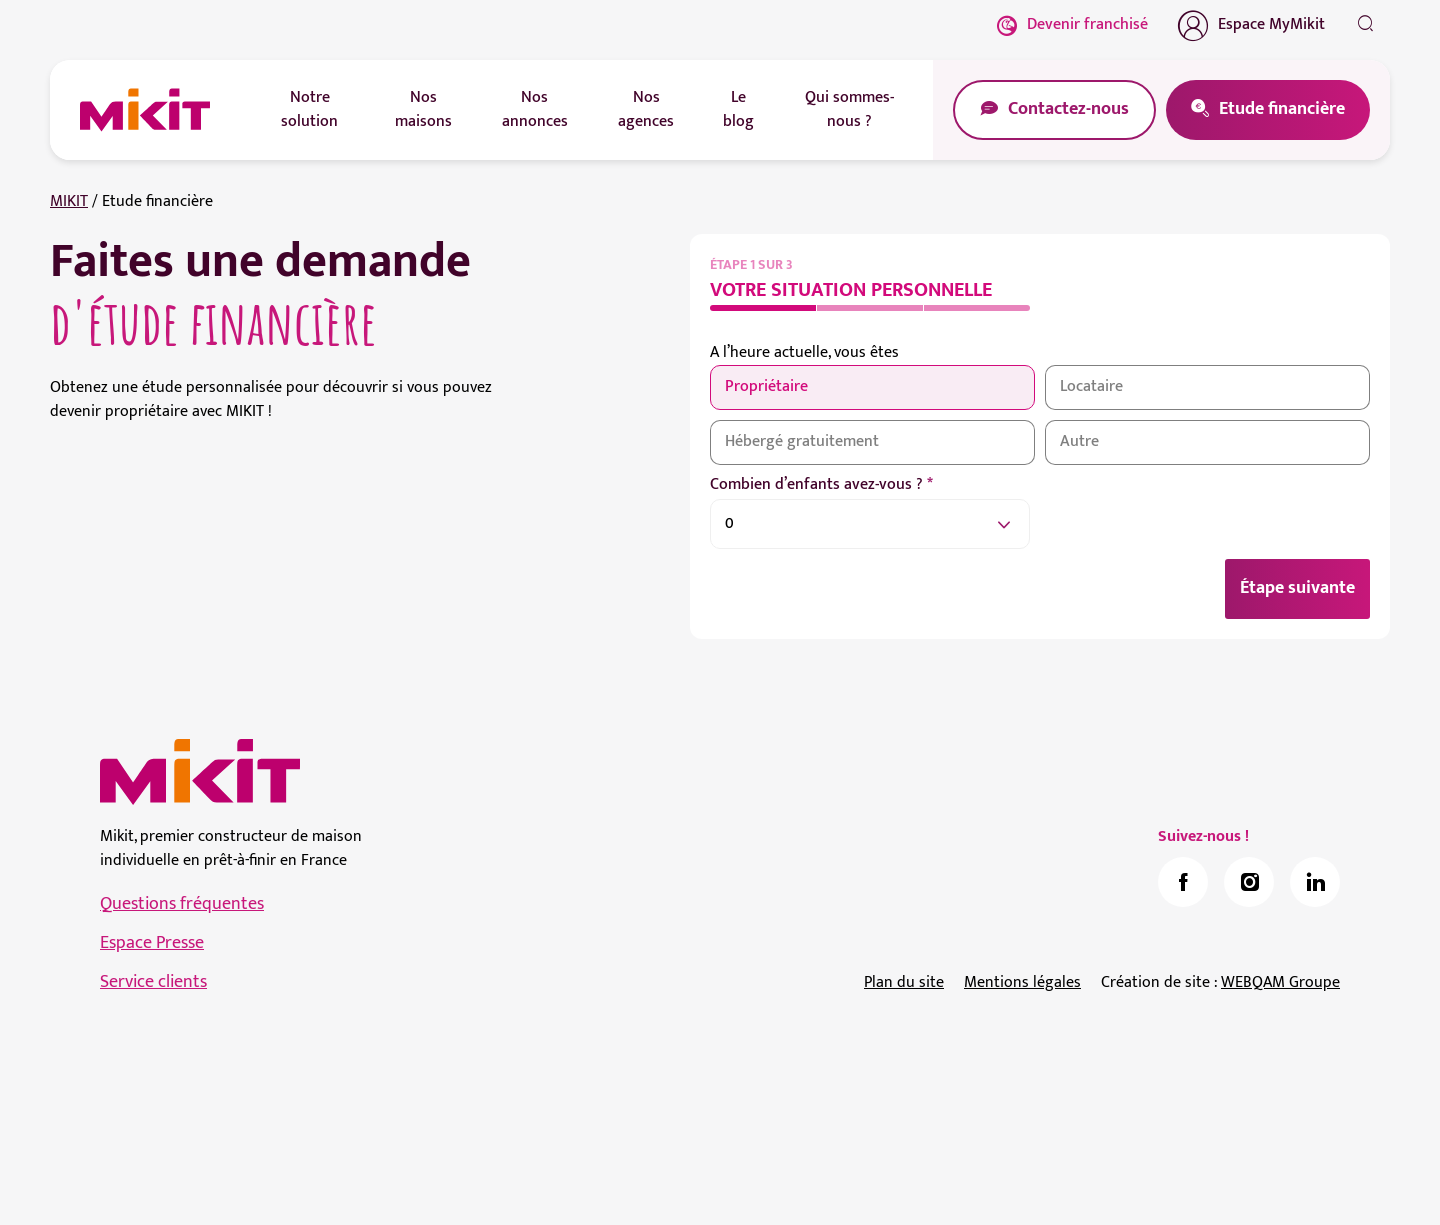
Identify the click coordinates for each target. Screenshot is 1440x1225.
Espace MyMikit (1251, 25)
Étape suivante (1297, 588)
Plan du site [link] (904, 982)
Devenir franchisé (1072, 24)
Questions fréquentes (182, 904)
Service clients (153, 982)
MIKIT (69, 201)
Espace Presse (152, 943)
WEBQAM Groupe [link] (1280, 982)
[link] (1183, 882)
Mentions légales (1022, 982)
